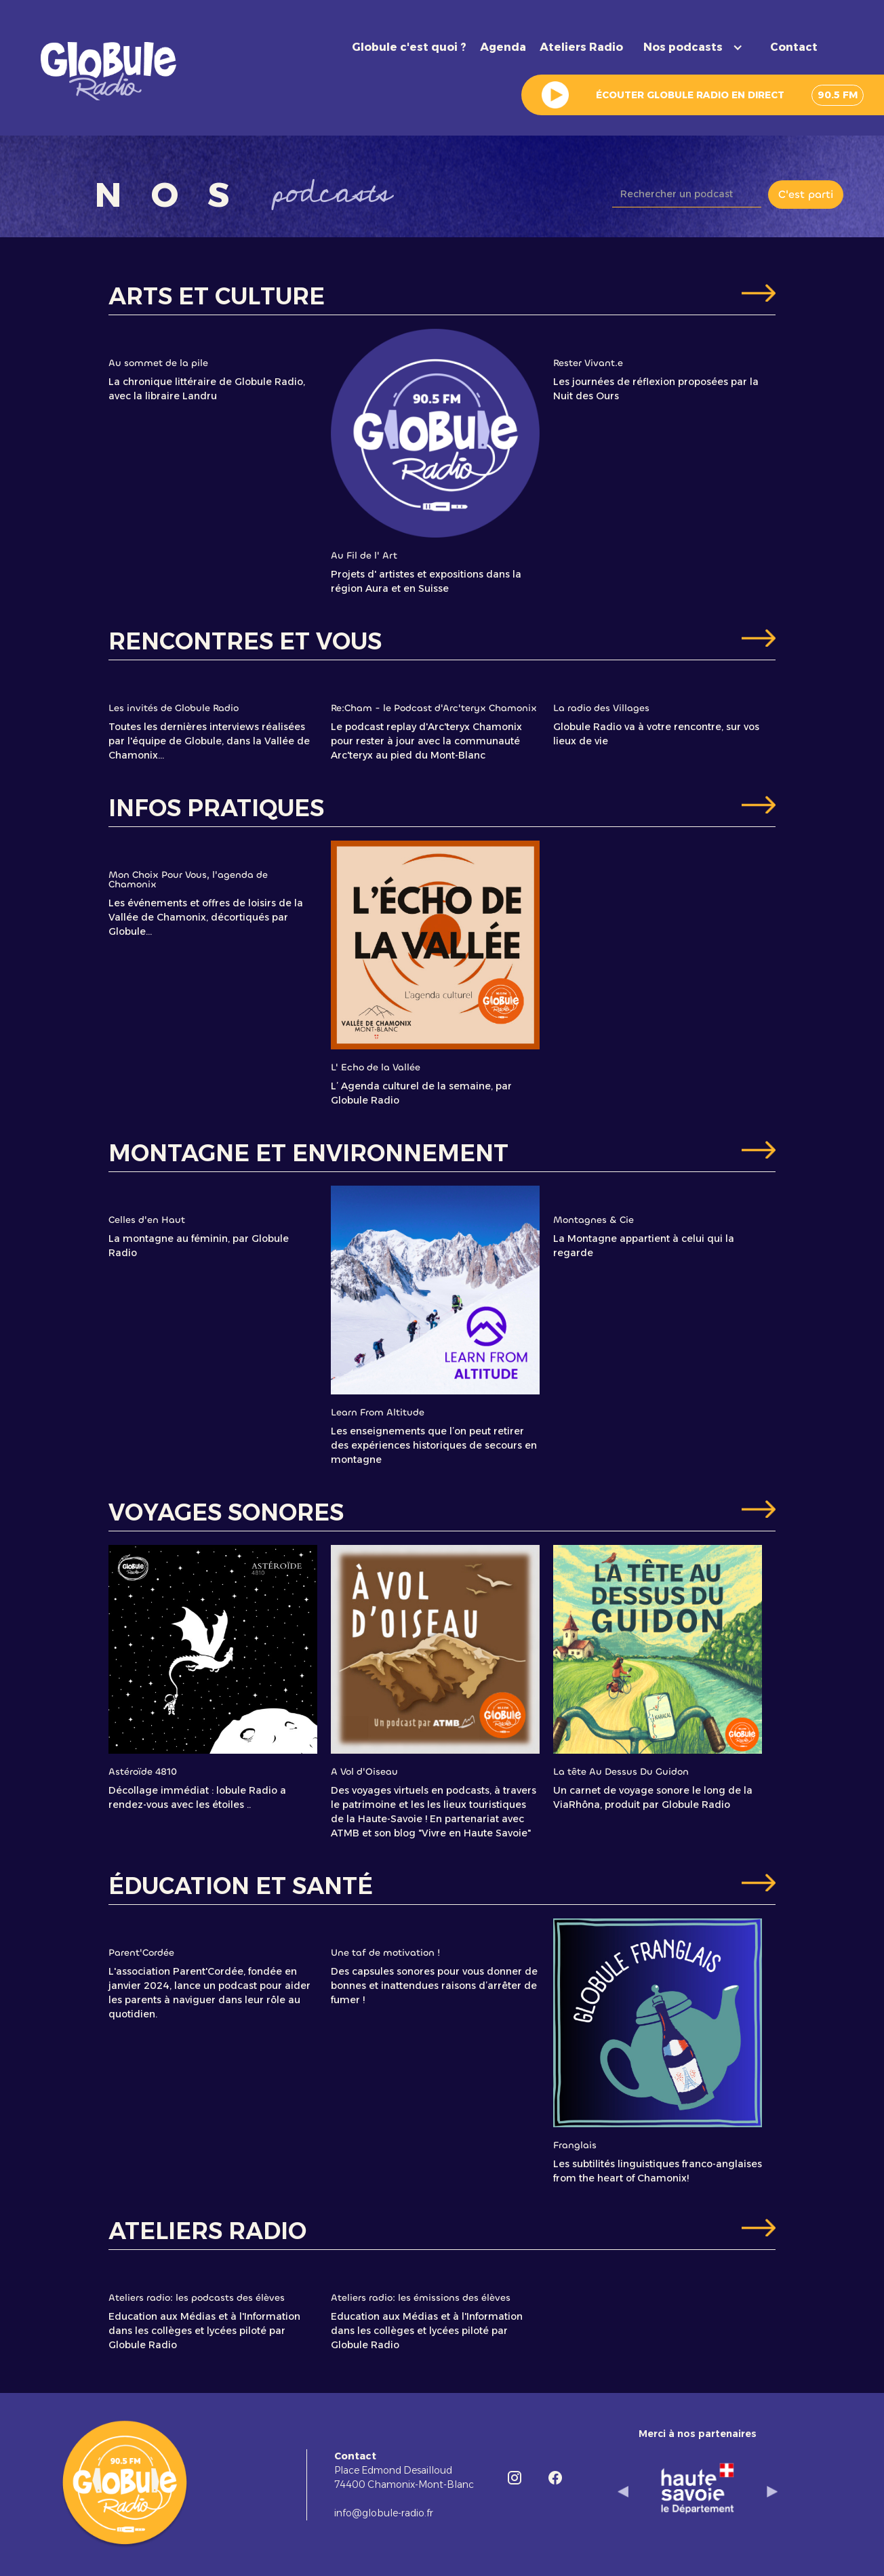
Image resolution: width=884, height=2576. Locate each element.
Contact (794, 47)
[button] (697, 47)
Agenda (503, 47)
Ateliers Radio (581, 47)
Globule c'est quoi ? (409, 47)
